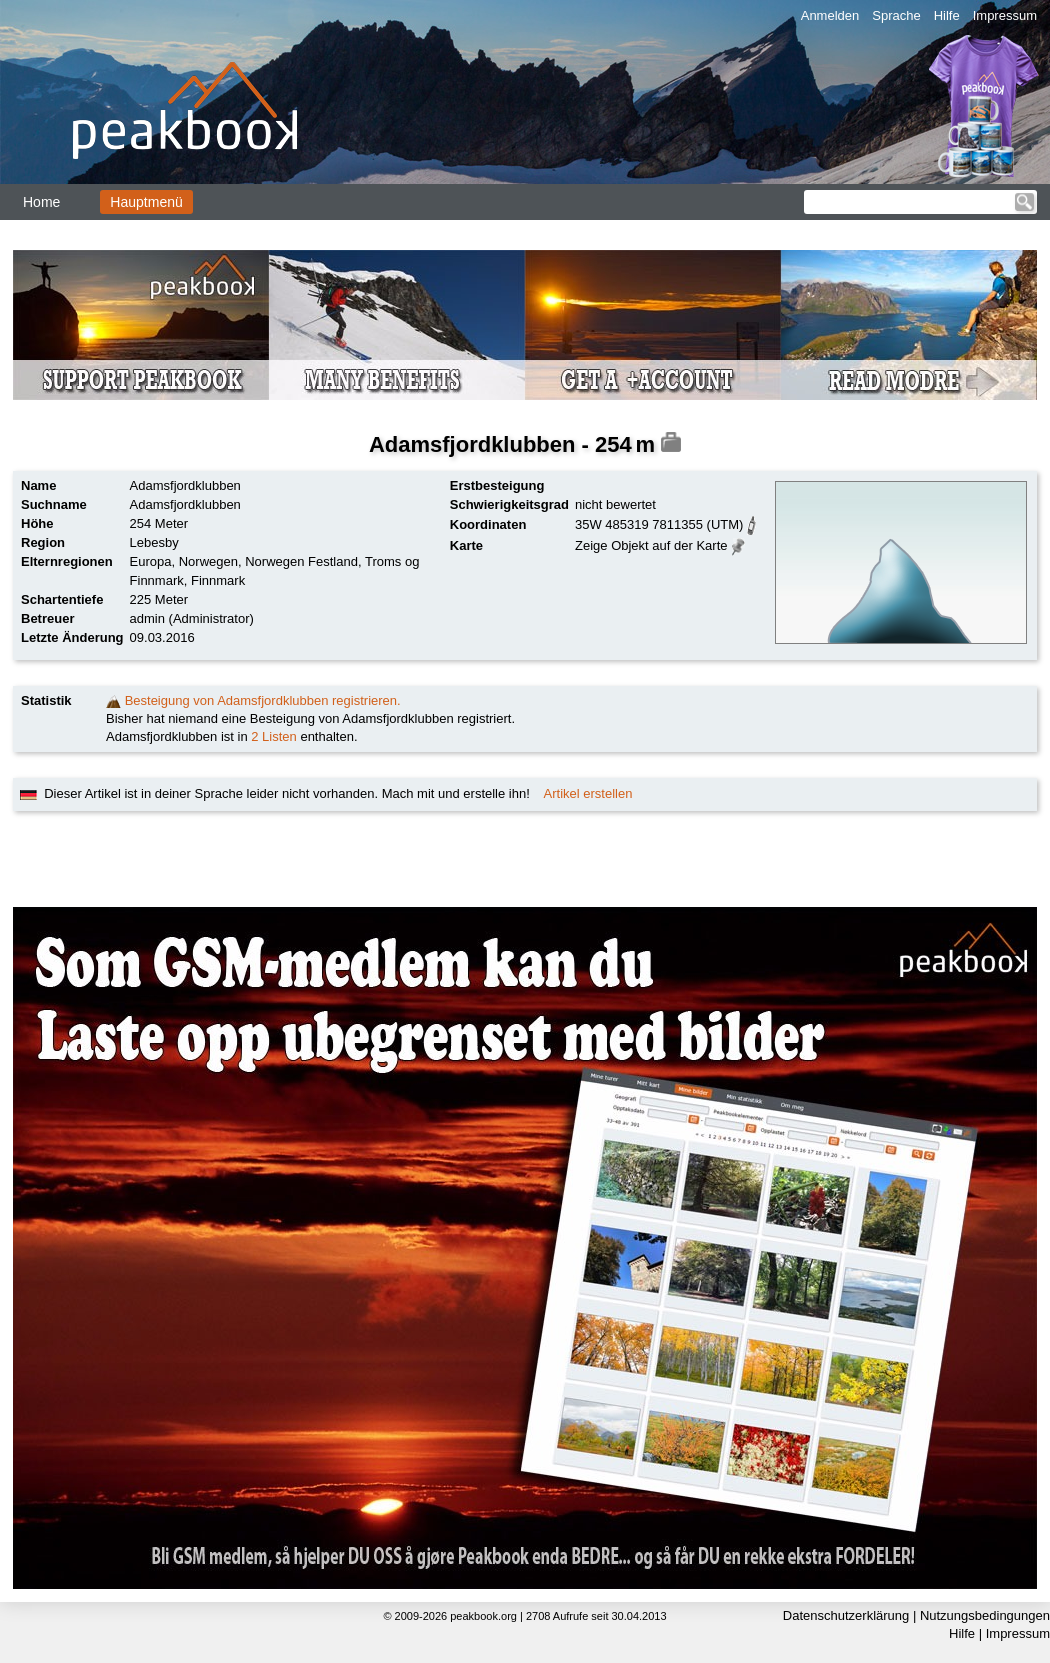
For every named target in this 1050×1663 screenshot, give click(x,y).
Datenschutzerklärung (846, 1615)
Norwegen (208, 561)
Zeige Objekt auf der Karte (651, 545)
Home (41, 202)
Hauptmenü (146, 202)
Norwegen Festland (301, 561)
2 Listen (274, 736)
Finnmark (218, 580)
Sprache (896, 15)
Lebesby (154, 542)
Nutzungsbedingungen (985, 1615)
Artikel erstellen (588, 793)
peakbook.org (483, 1616)
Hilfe (947, 15)
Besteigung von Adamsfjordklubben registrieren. (263, 700)
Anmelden (830, 15)
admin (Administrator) (192, 618)
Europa (151, 561)
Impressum (1005, 15)
